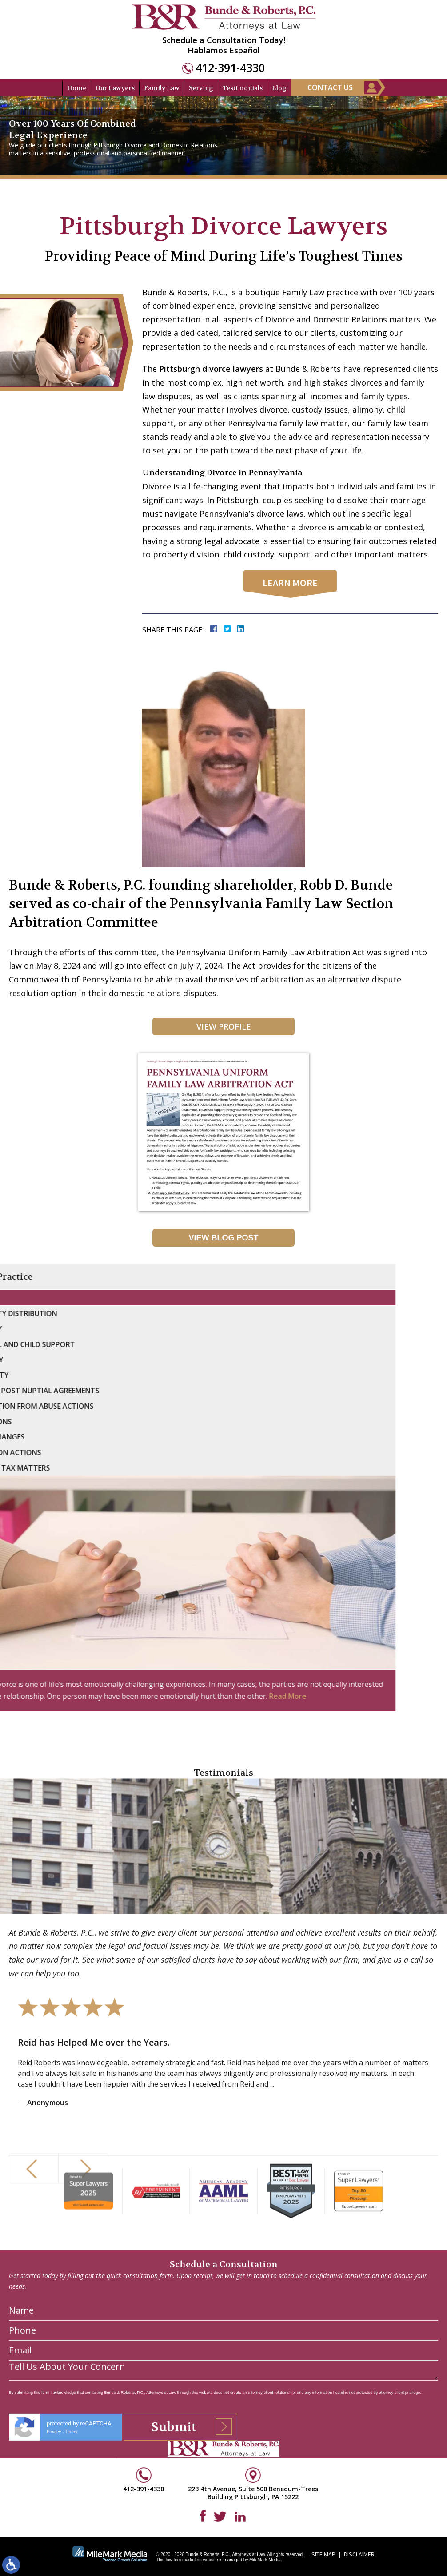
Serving (201, 88)
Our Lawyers (115, 88)
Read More (41, 1696)
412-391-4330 (230, 67)
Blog (279, 88)
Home (76, 88)
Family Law (162, 88)
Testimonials (243, 88)
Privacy (54, 2546)
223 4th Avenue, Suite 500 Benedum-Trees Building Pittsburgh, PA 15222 (253, 2493)
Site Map (323, 2554)
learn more (290, 582)
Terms (71, 2546)
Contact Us (330, 87)
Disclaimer (359, 2554)
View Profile (223, 1026)
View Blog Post (223, 1237)
